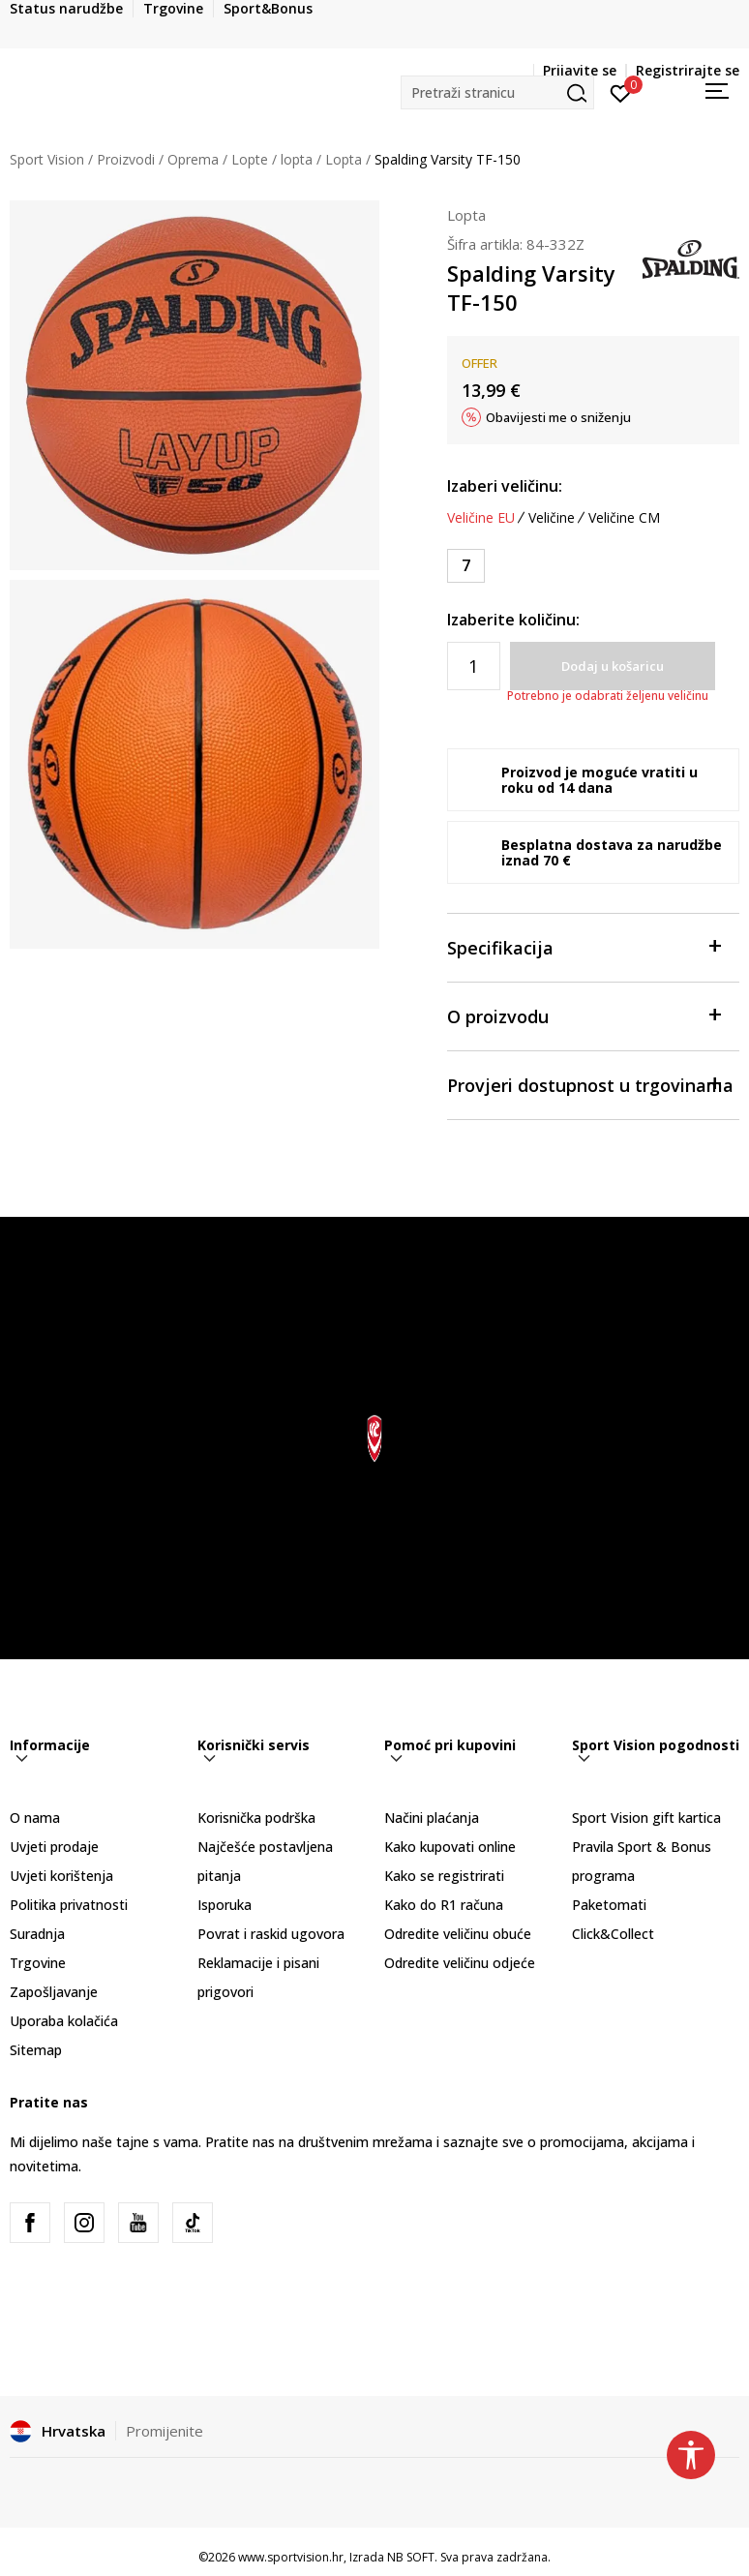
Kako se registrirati (444, 1875)
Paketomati (609, 1904)
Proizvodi (126, 159)
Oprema (193, 159)
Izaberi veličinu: (504, 486)
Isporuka (224, 1904)
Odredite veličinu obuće (457, 1933)
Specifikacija (584, 946)
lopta (297, 159)
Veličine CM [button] (624, 518)
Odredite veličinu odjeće (459, 1963)
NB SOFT (410, 2557)
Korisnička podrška (256, 1817)
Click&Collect (613, 1933)
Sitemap (36, 2050)
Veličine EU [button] (481, 518)
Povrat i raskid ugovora (271, 1933)
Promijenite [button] (164, 2430)
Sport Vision (47, 159)
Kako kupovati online (450, 1846)
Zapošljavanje (54, 1992)
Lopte (249, 159)
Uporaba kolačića (64, 2021)
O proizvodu (584, 1015)
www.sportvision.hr (291, 2557)
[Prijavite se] (621, 91)
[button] (497, 92)
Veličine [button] (551, 518)
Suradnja (37, 1933)
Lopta (343, 159)
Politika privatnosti (69, 1904)
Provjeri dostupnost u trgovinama (590, 1084)
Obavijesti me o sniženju (558, 417)
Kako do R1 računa (443, 1904)
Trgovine (38, 1963)
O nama (35, 1817)
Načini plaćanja (431, 1817)
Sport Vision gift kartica (646, 1817)
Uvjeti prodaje (54, 1846)
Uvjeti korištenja (61, 1875)
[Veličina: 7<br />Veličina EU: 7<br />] (466, 566)
